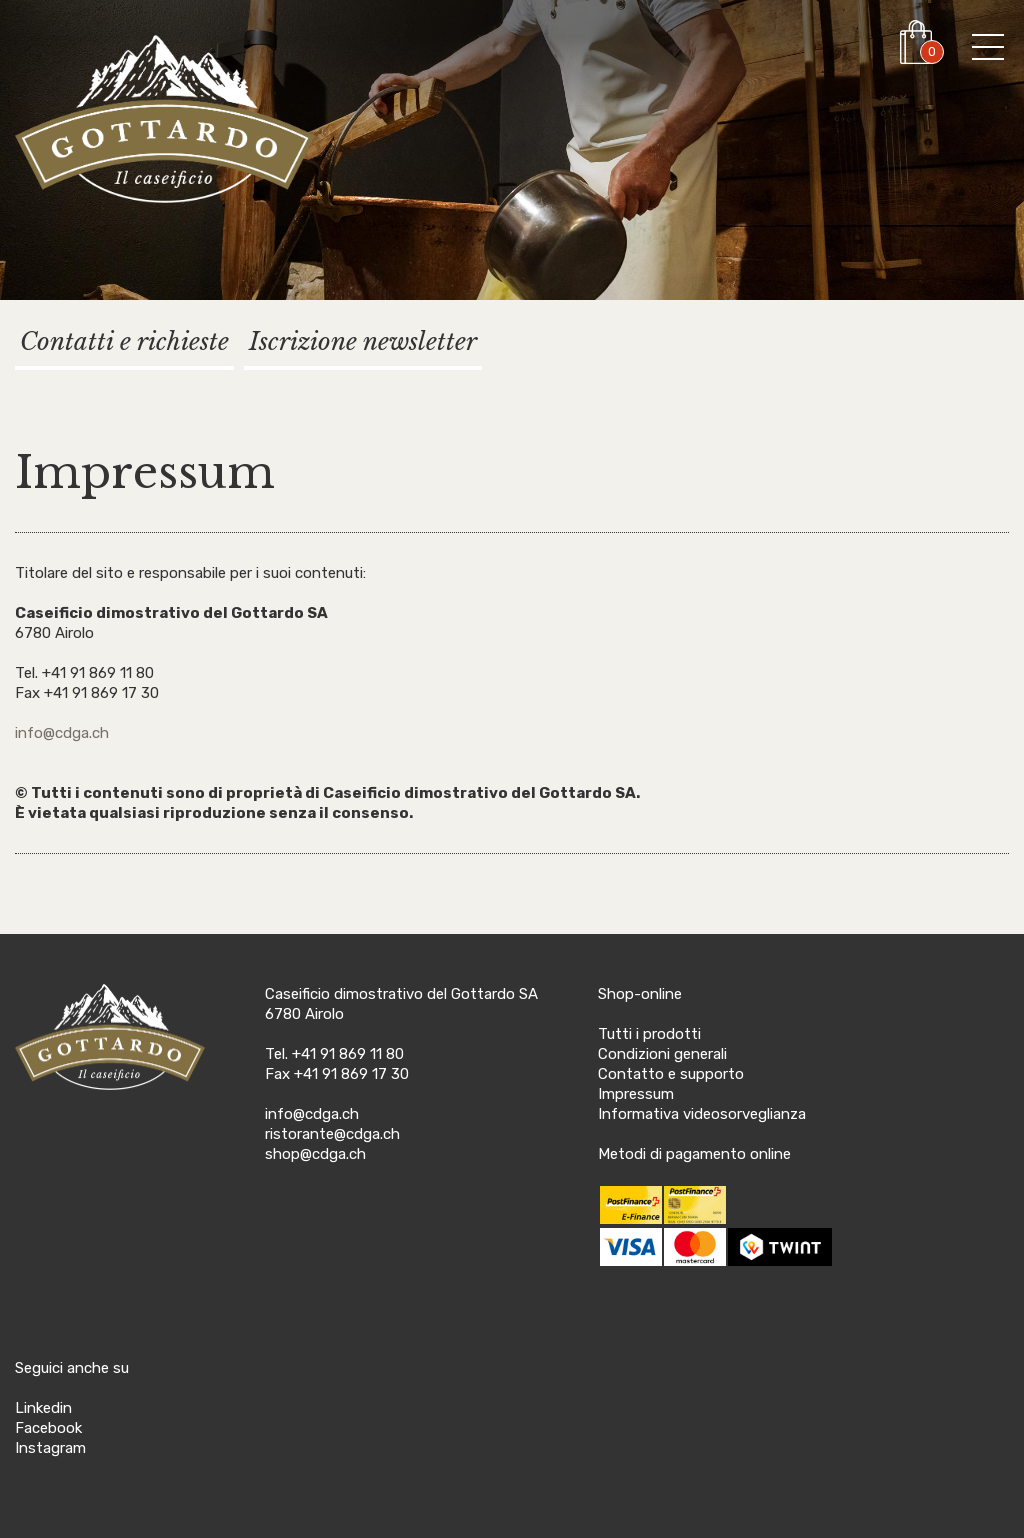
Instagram (50, 1448)
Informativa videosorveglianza (702, 1114)
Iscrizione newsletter (363, 341)
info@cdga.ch (62, 733)
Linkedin (43, 1408)
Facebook (48, 1428)
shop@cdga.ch (315, 1154)
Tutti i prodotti (649, 1034)
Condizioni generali (662, 1054)
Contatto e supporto (671, 1074)
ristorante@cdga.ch (332, 1134)
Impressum (636, 1094)
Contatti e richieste (124, 341)
